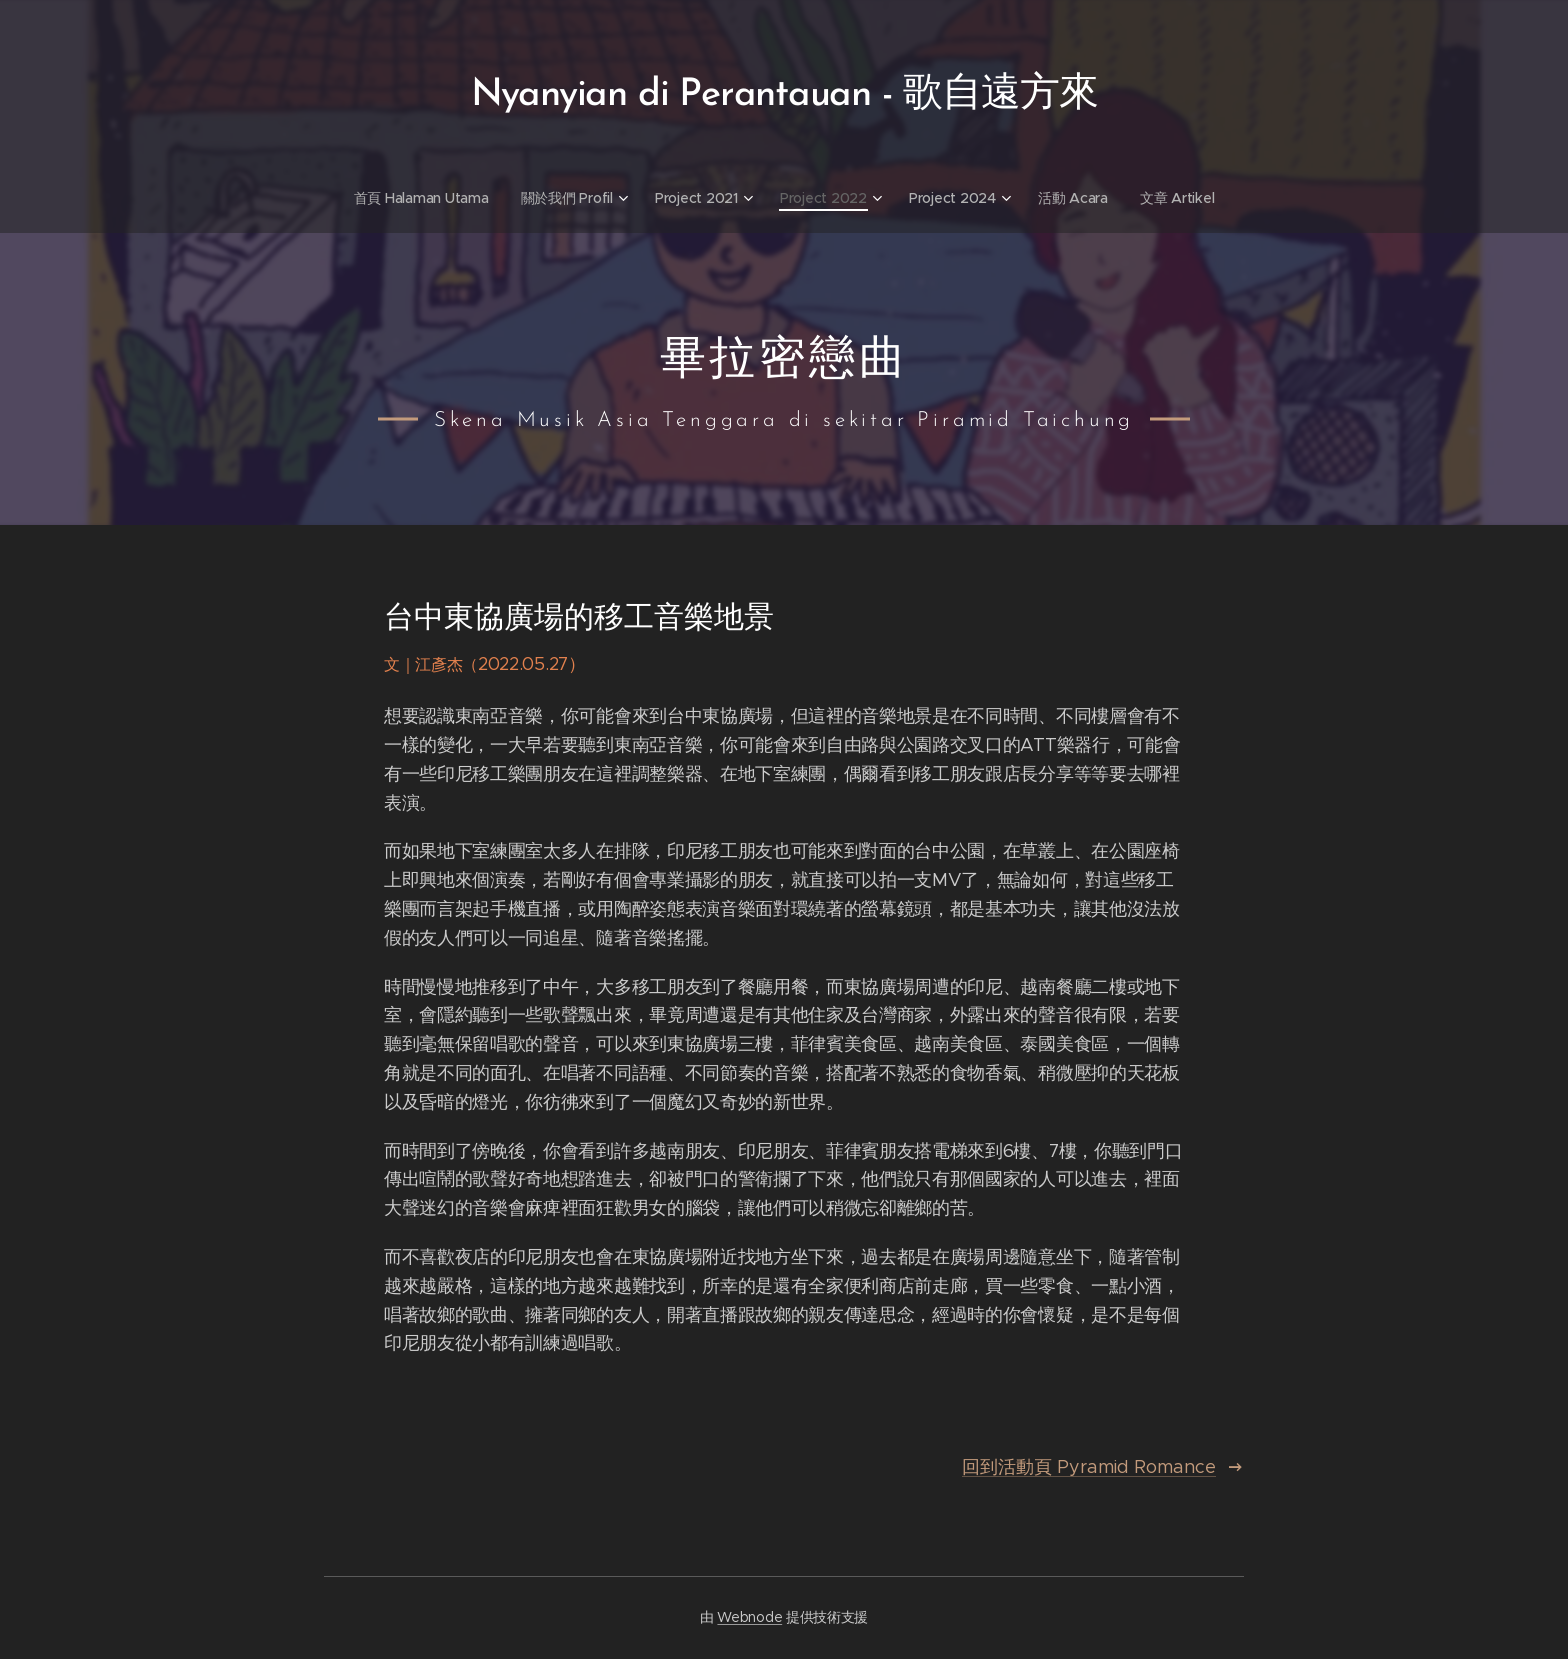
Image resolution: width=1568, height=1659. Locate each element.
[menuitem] (421, 198)
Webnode (749, 1617)
